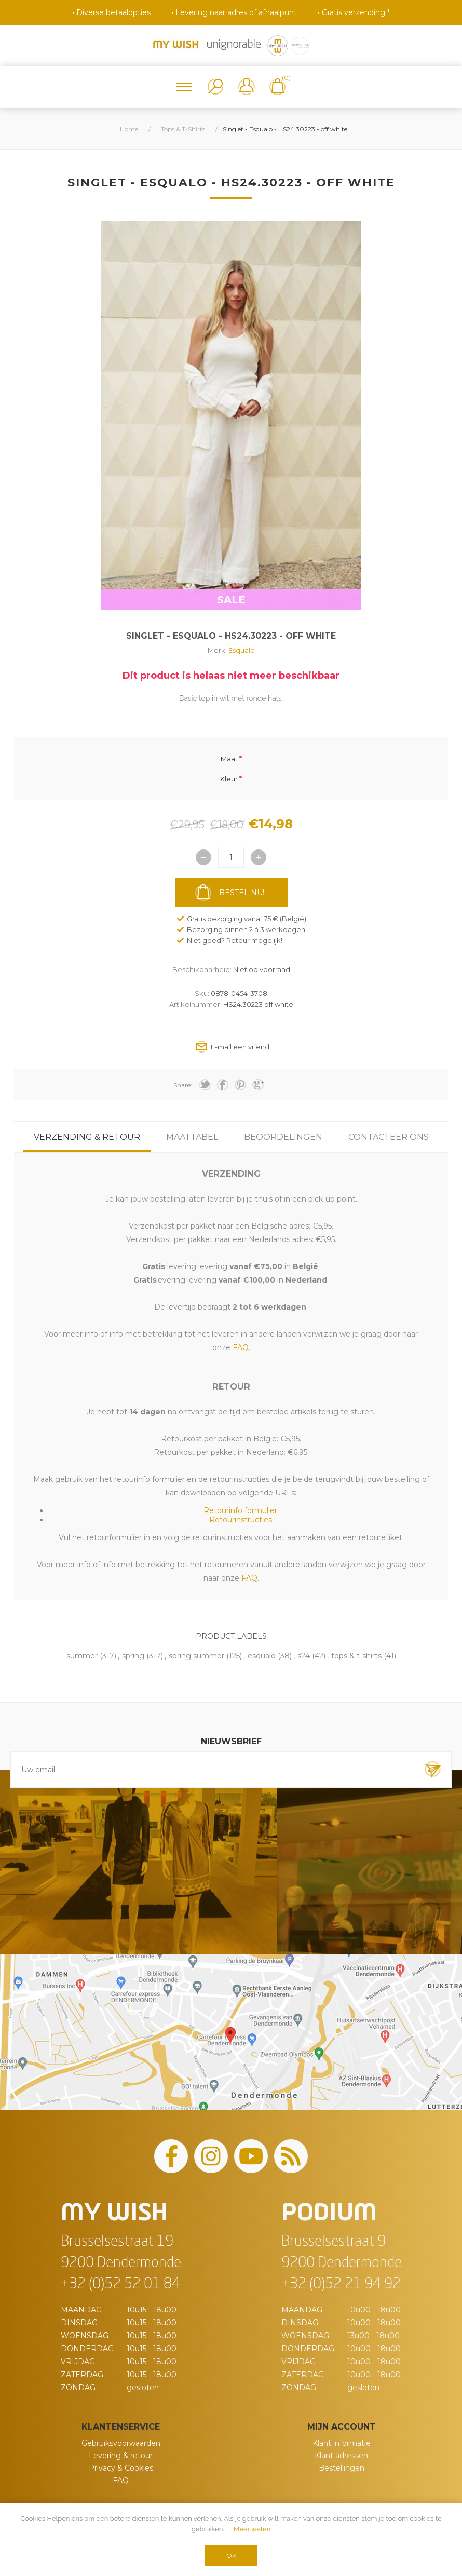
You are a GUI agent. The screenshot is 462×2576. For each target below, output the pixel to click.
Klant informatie (341, 2443)
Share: (182, 1085)
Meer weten (252, 2529)
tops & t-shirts (356, 1656)
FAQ (121, 2480)
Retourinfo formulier (240, 1510)
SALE (231, 600)
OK (231, 2555)
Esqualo (241, 650)
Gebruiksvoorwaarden (120, 2443)
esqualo (262, 1656)
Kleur (229, 778)
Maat (229, 758)
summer (82, 1656)
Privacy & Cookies (121, 2468)
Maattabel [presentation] (192, 1137)
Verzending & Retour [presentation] (87, 1137)
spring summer (196, 1656)
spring (133, 1656)
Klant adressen (341, 2455)
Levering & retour (121, 2455)
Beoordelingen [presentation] (283, 1137)
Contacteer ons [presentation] (388, 1137)
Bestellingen (341, 2468)
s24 (303, 1656)
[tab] (87, 1137)
